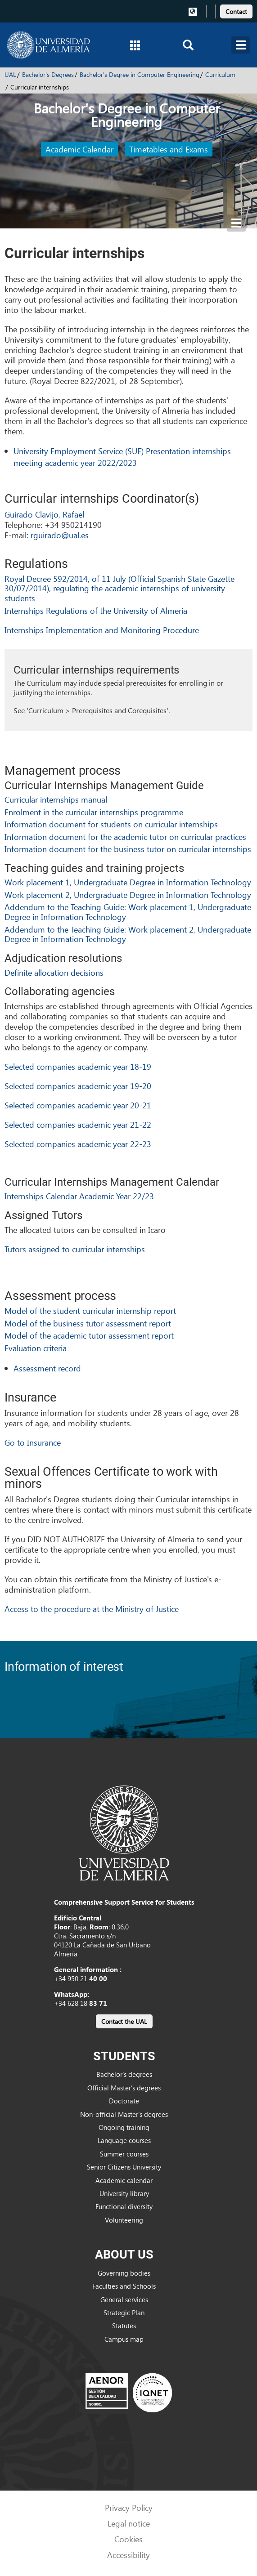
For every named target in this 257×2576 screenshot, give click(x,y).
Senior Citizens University (124, 2166)
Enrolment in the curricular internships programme (94, 811)
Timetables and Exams (168, 149)
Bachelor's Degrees (48, 74)
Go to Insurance (33, 1442)
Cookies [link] (128, 2539)
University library (124, 2193)
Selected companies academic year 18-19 (78, 1066)
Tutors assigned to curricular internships (75, 1249)
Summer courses (124, 2153)
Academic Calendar (79, 149)
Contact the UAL (124, 2021)
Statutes (124, 2325)
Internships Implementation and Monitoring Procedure (102, 629)
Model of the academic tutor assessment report (89, 1335)
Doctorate (124, 2100)
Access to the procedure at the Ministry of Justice (92, 1608)
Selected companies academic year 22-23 (78, 1143)
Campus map (124, 2339)
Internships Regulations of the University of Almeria (96, 610)
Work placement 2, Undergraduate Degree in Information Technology (128, 894)
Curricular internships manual (56, 799)
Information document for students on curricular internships (111, 824)
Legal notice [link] (129, 2523)
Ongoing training (124, 2127)
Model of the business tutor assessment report (88, 1323)
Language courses (124, 2140)
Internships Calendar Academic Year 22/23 (79, 1195)
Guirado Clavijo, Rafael (44, 514)
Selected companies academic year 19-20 (78, 1085)
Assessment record (47, 1368)
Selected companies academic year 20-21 (78, 1105)
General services (124, 2299)
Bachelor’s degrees (124, 2074)
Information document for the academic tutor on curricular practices (125, 836)
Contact (236, 11)
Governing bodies (124, 2272)
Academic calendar (124, 2180)
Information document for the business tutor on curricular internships (128, 848)
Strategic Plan (124, 2312)
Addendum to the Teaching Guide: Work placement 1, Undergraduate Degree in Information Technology (128, 911)
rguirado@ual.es (60, 534)
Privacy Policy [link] (129, 2507)
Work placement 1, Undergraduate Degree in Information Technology (128, 882)
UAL (10, 74)
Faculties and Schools (124, 2285)
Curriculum (220, 74)
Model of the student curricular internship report (90, 1310)
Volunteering (124, 2219)
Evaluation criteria (36, 1347)
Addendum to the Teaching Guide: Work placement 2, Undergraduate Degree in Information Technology (128, 934)
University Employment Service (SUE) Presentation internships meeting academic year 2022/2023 (122, 456)
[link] (236, 10)
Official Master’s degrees (124, 2087)
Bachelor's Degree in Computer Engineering (139, 74)
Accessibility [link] (128, 2554)
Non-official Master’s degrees (124, 2114)
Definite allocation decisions (54, 972)
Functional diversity (124, 2206)
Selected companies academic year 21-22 (78, 1124)
